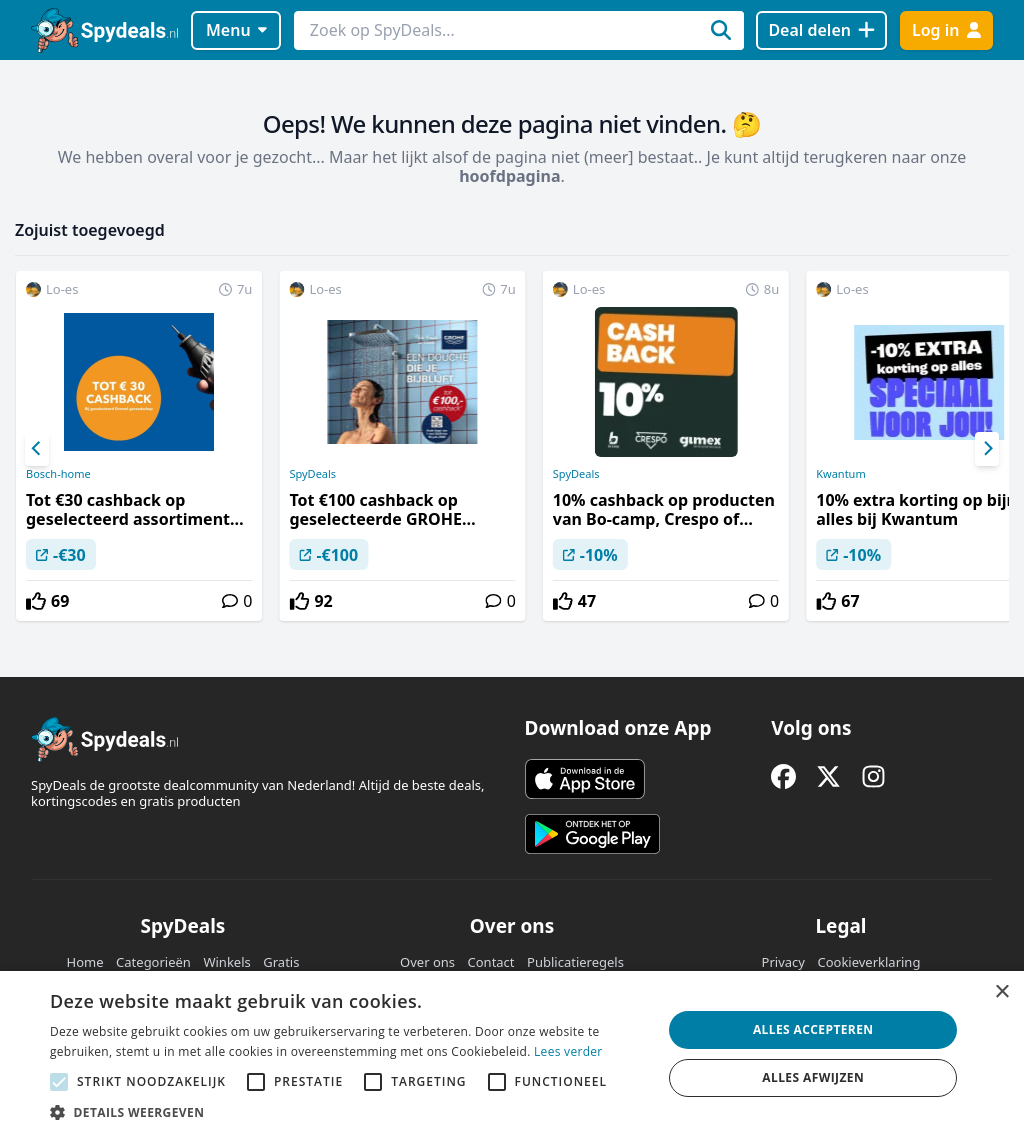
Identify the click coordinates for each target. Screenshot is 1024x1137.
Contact (491, 962)
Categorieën (153, 962)
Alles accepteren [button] (813, 1029)
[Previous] (37, 449)
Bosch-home (58, 474)
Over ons (427, 962)
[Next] (987, 449)
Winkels (226, 962)
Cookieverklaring (868, 962)
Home (85, 962)
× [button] (1001, 992)
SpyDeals (312, 474)
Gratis (281, 962)
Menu (236, 30)
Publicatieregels (575, 962)
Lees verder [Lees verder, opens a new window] (568, 1051)
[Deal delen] (821, 30)
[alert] (512, 1054)
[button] (347, 1112)
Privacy (783, 962)
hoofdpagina (509, 176)
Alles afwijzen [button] (813, 1077)
